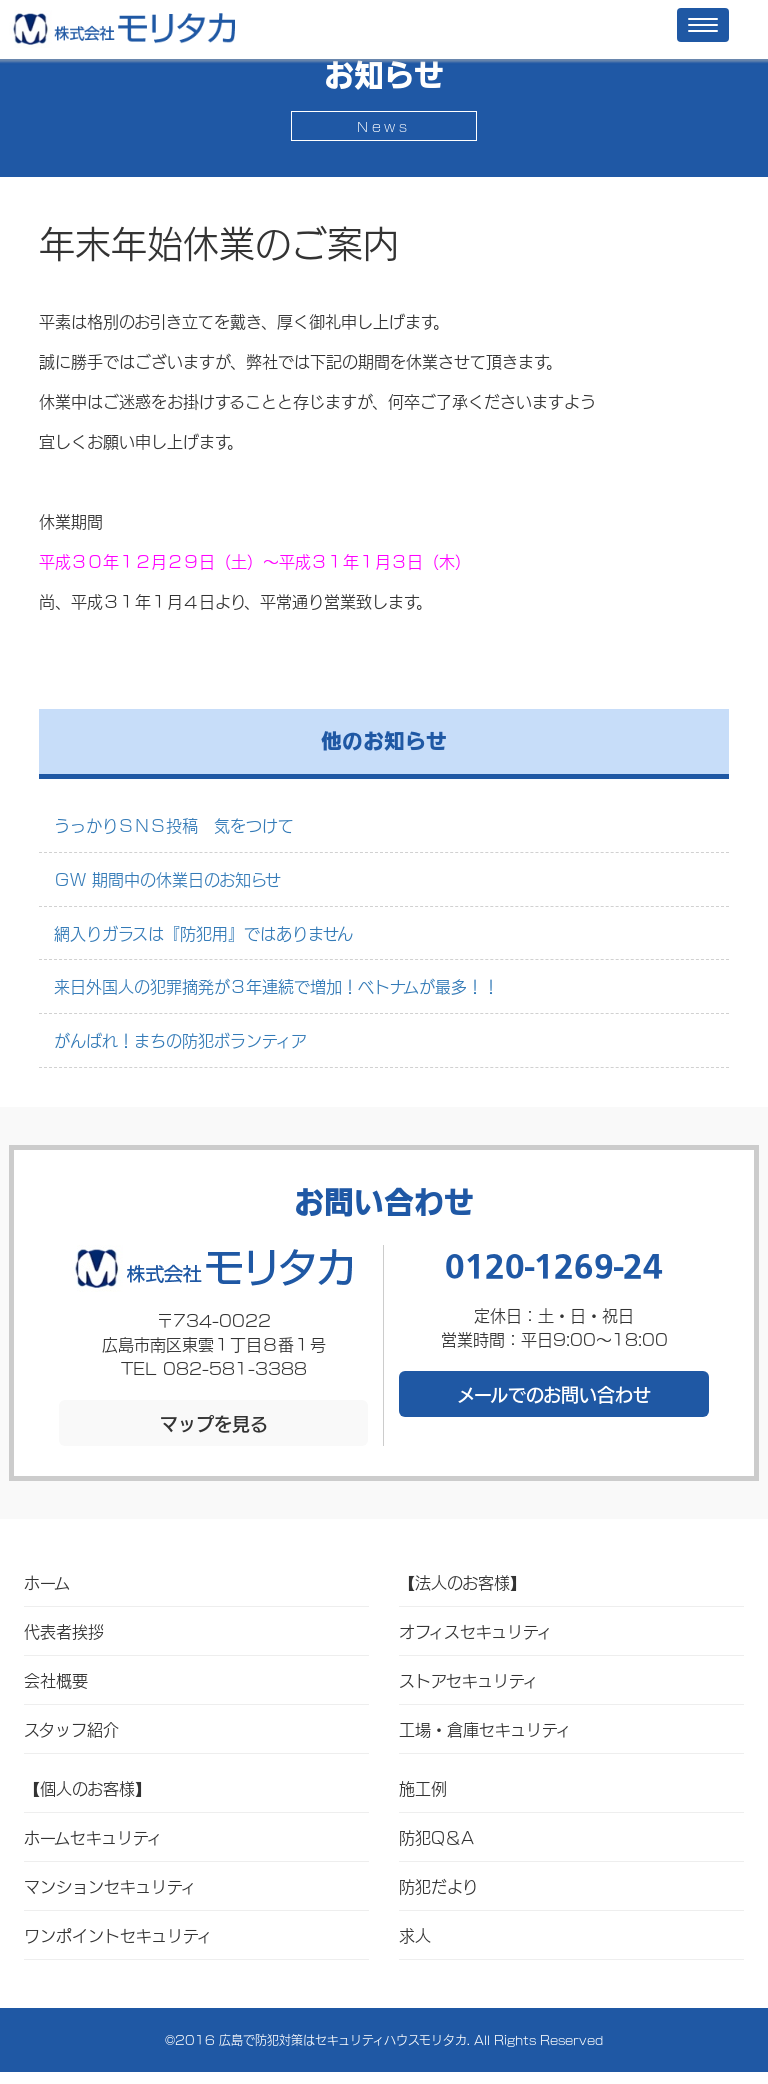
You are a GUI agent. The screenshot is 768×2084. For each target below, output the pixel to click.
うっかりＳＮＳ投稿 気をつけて (174, 824)
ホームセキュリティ (93, 1836)
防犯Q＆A (436, 1836)
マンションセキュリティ (110, 1885)
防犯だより (438, 1885)
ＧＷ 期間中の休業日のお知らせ (167, 878)
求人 (415, 1934)
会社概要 (56, 1679)
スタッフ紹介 (71, 1728)
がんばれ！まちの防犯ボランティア (180, 1039)
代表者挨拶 (64, 1630)
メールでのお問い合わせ (554, 1394)
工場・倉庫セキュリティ (485, 1728)
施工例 (423, 1787)
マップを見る (214, 1423)
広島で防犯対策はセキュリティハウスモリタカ (343, 2039)
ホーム (47, 1581)
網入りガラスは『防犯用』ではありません (203, 932)
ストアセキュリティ (468, 1679)
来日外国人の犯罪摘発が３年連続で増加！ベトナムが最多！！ (276, 985)
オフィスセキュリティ (475, 1630)
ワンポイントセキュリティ (118, 1934)
